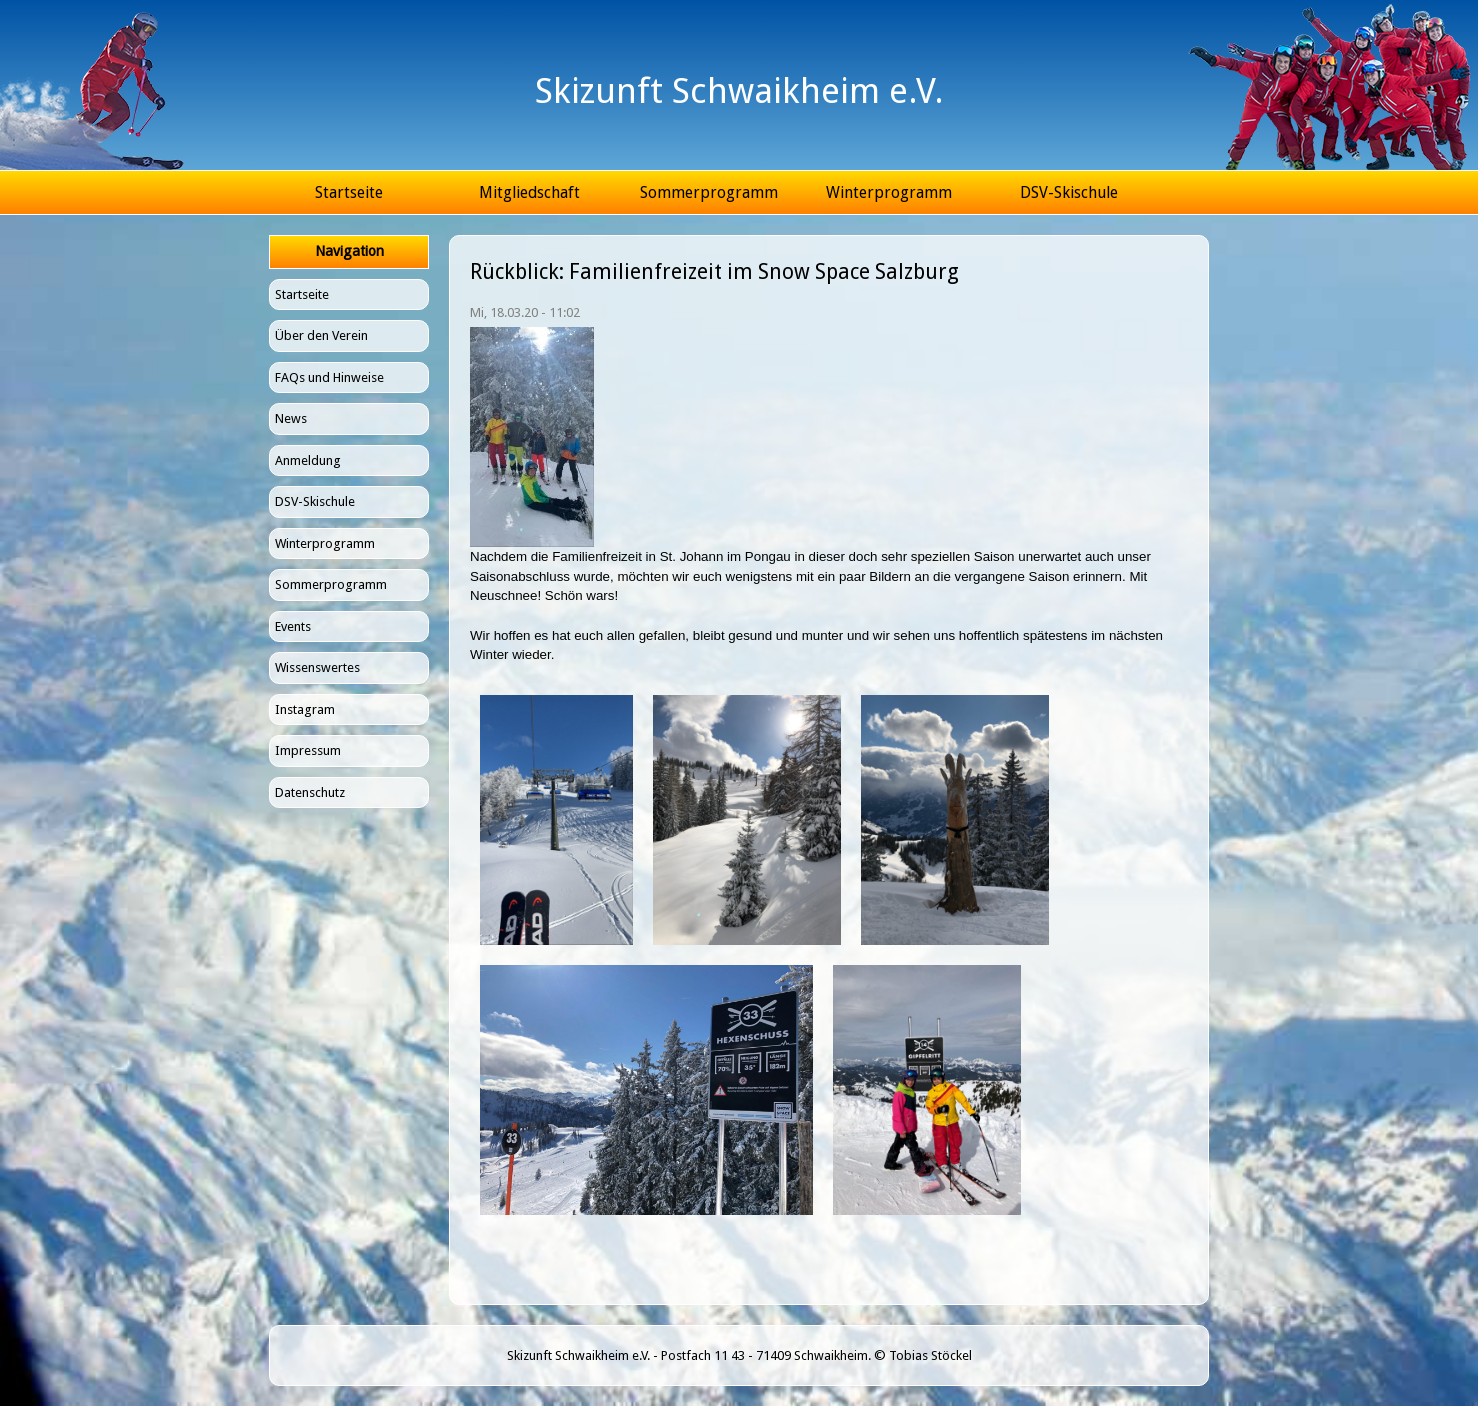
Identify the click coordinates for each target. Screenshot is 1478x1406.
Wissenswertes (317, 667)
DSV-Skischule (1069, 192)
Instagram (305, 709)
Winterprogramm (889, 192)
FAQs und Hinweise (329, 377)
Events (293, 626)
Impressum (308, 750)
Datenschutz (310, 792)
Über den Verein (321, 335)
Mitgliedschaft (529, 192)
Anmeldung (308, 460)
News (291, 418)
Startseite (349, 192)
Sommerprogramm (709, 192)
